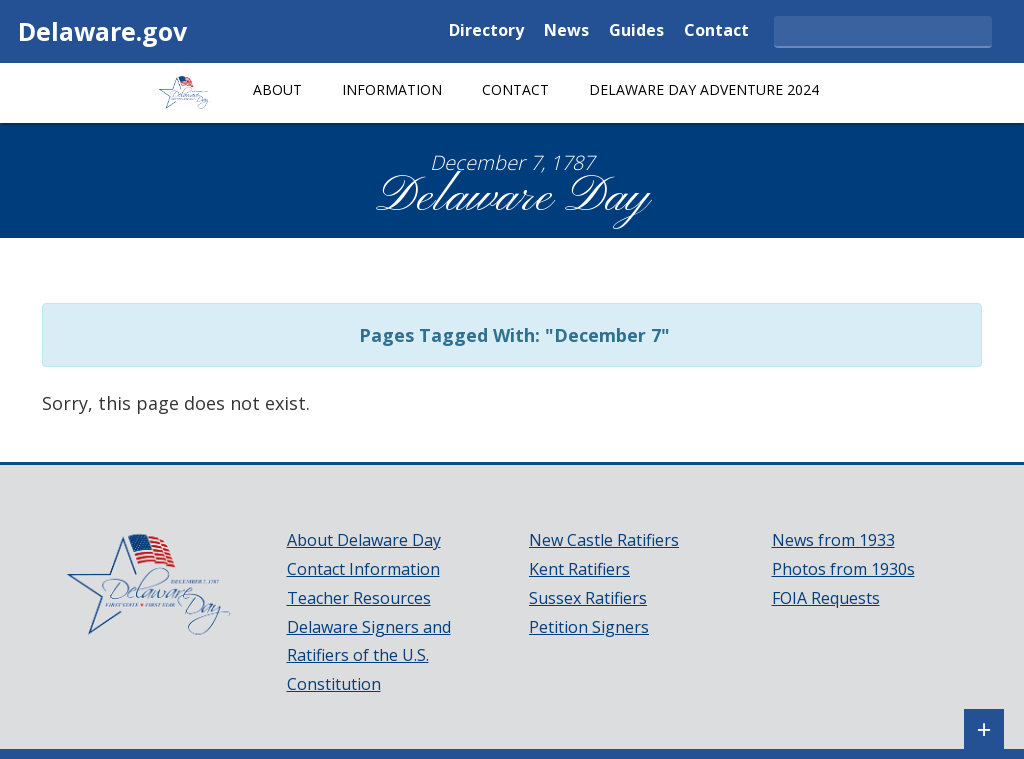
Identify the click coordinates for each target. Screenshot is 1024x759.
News (566, 31)
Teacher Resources (359, 598)
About (277, 89)
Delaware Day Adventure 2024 (704, 89)
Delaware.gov (102, 31)
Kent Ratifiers (579, 569)
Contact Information (363, 569)
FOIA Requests (826, 598)
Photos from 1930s (843, 569)
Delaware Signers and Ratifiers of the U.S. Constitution (369, 656)
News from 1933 (833, 540)
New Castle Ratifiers (604, 540)
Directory (486, 31)
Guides (636, 31)
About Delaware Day (364, 540)
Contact (716, 31)
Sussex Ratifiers (588, 598)
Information (392, 89)
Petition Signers (589, 627)
